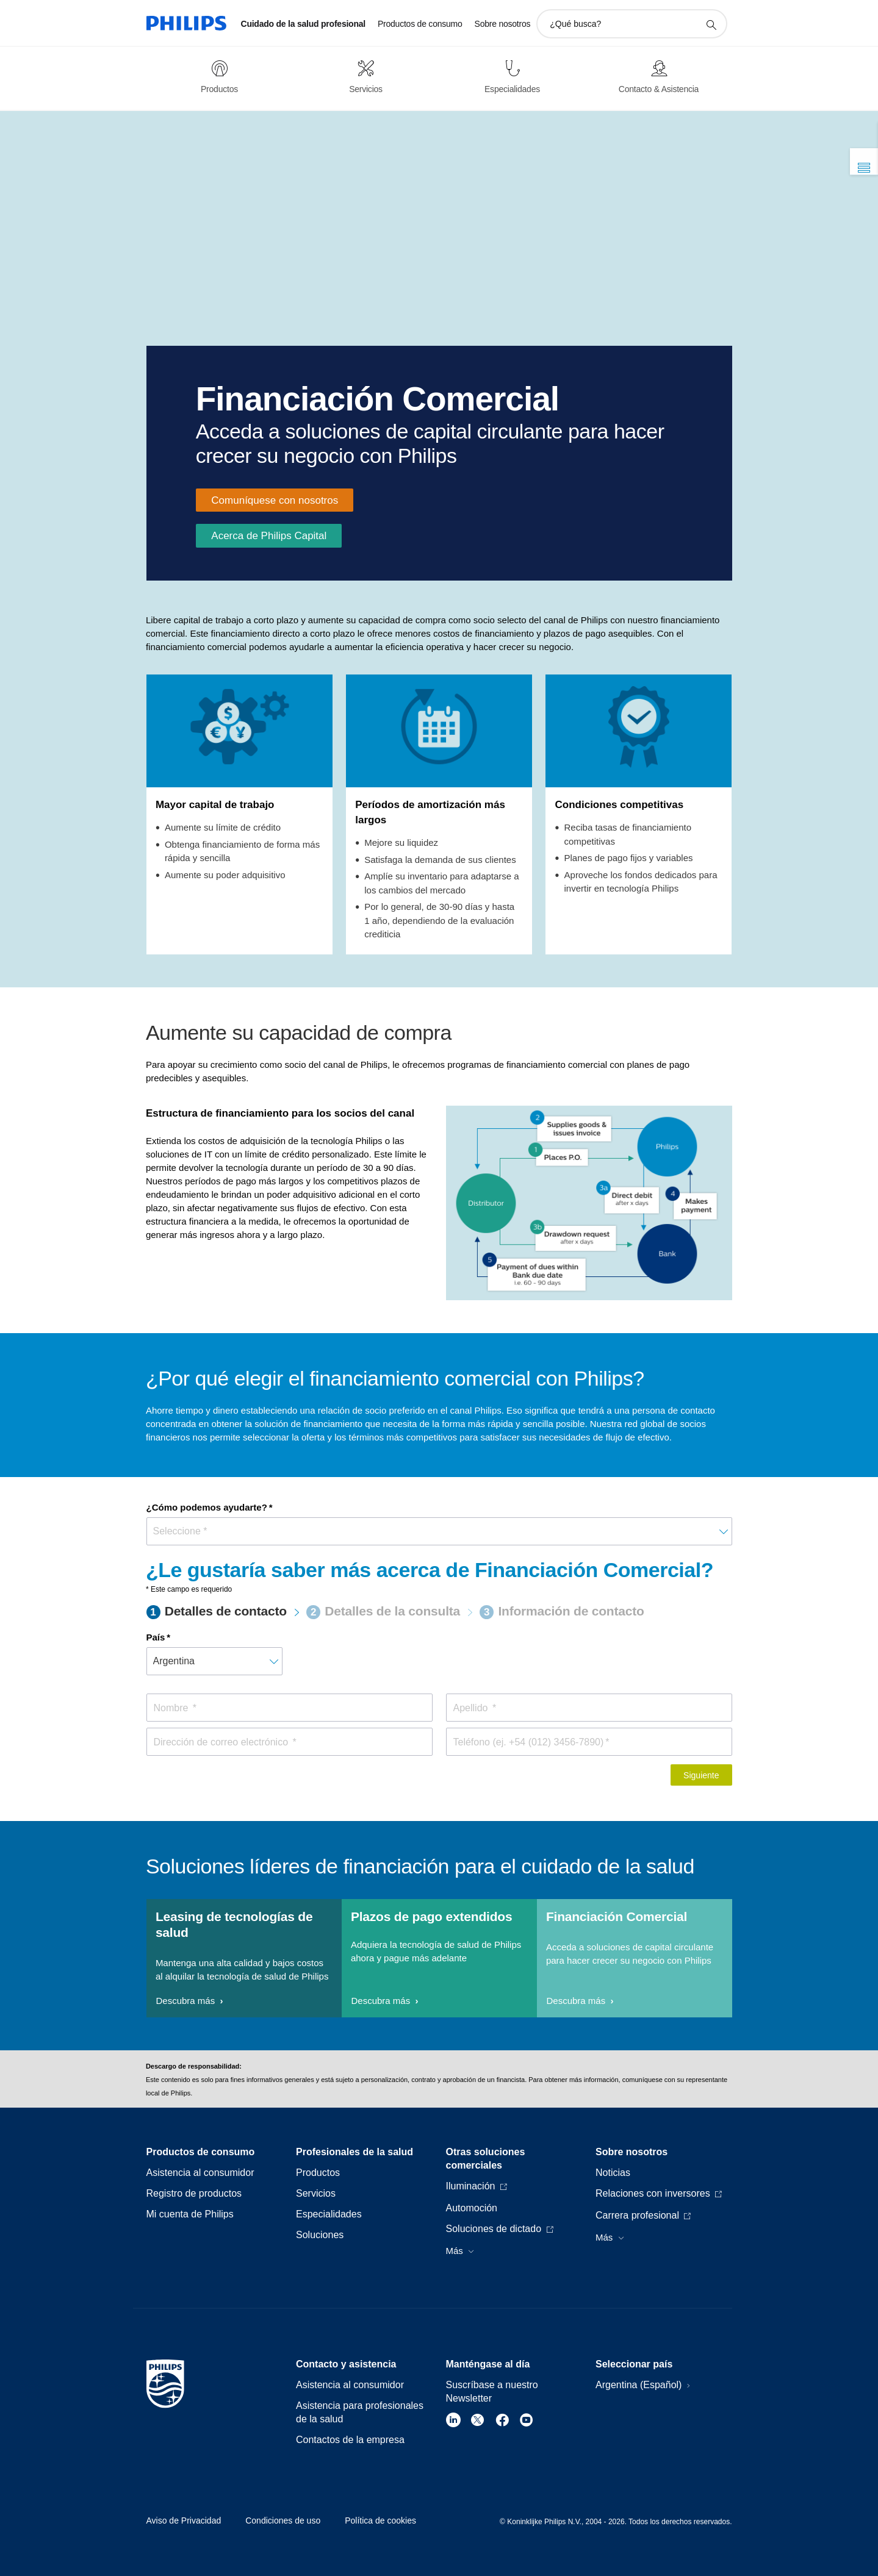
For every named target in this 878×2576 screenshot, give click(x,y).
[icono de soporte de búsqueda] (710, 24)
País (155, 1637)
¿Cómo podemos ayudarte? (206, 1507)
